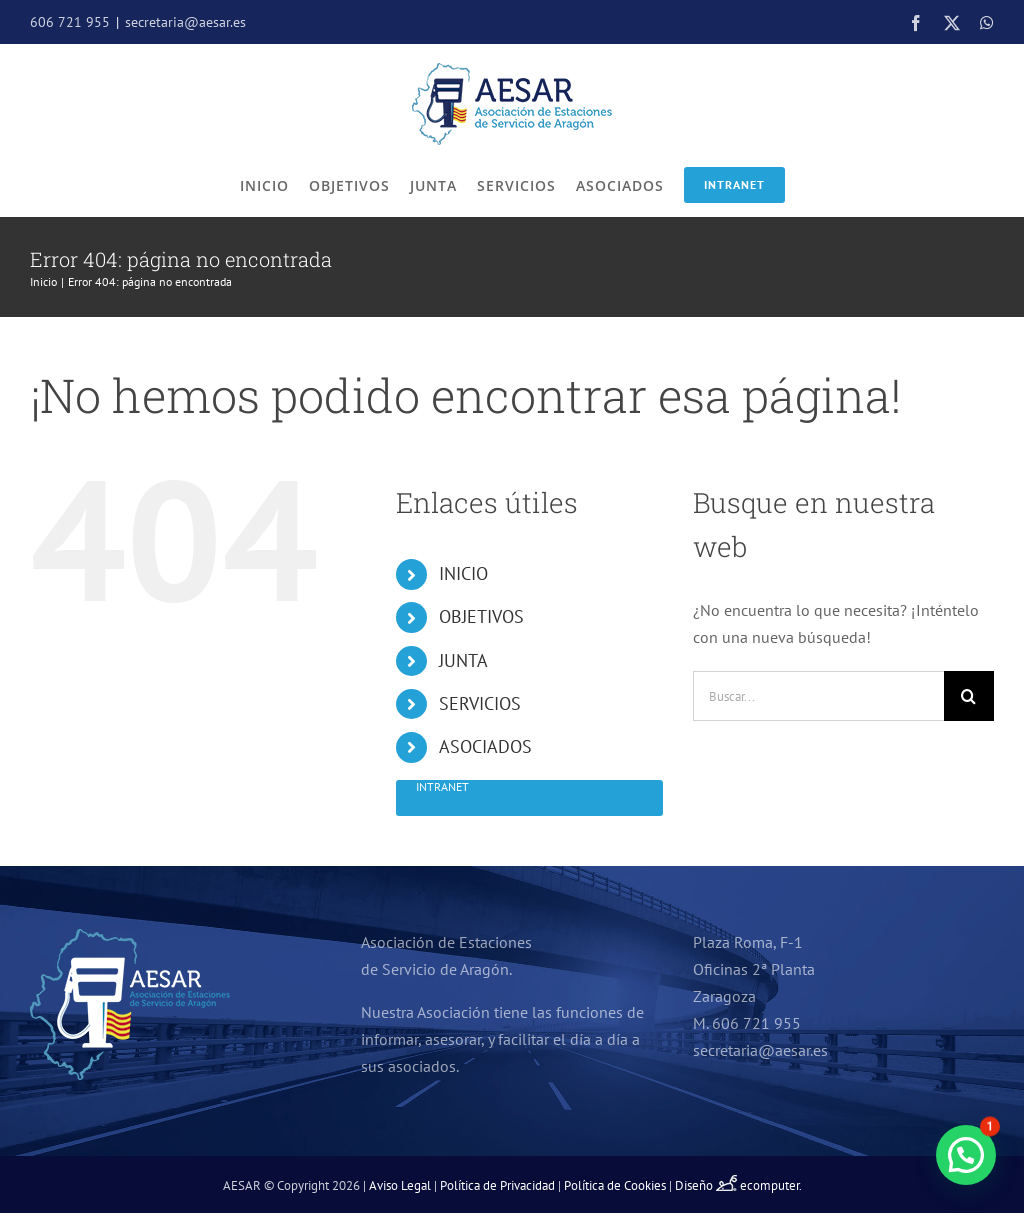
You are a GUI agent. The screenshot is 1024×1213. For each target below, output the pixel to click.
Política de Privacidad (497, 1185)
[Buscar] (969, 696)
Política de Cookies (615, 1185)
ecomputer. (771, 1185)
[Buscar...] (818, 696)
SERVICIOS (480, 703)
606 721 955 (70, 22)
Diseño (707, 1185)
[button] (966, 1155)
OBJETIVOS (481, 616)
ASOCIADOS (485, 746)
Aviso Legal (400, 1185)
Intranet (734, 184)
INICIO (463, 573)
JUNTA (463, 660)
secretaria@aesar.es (185, 22)
